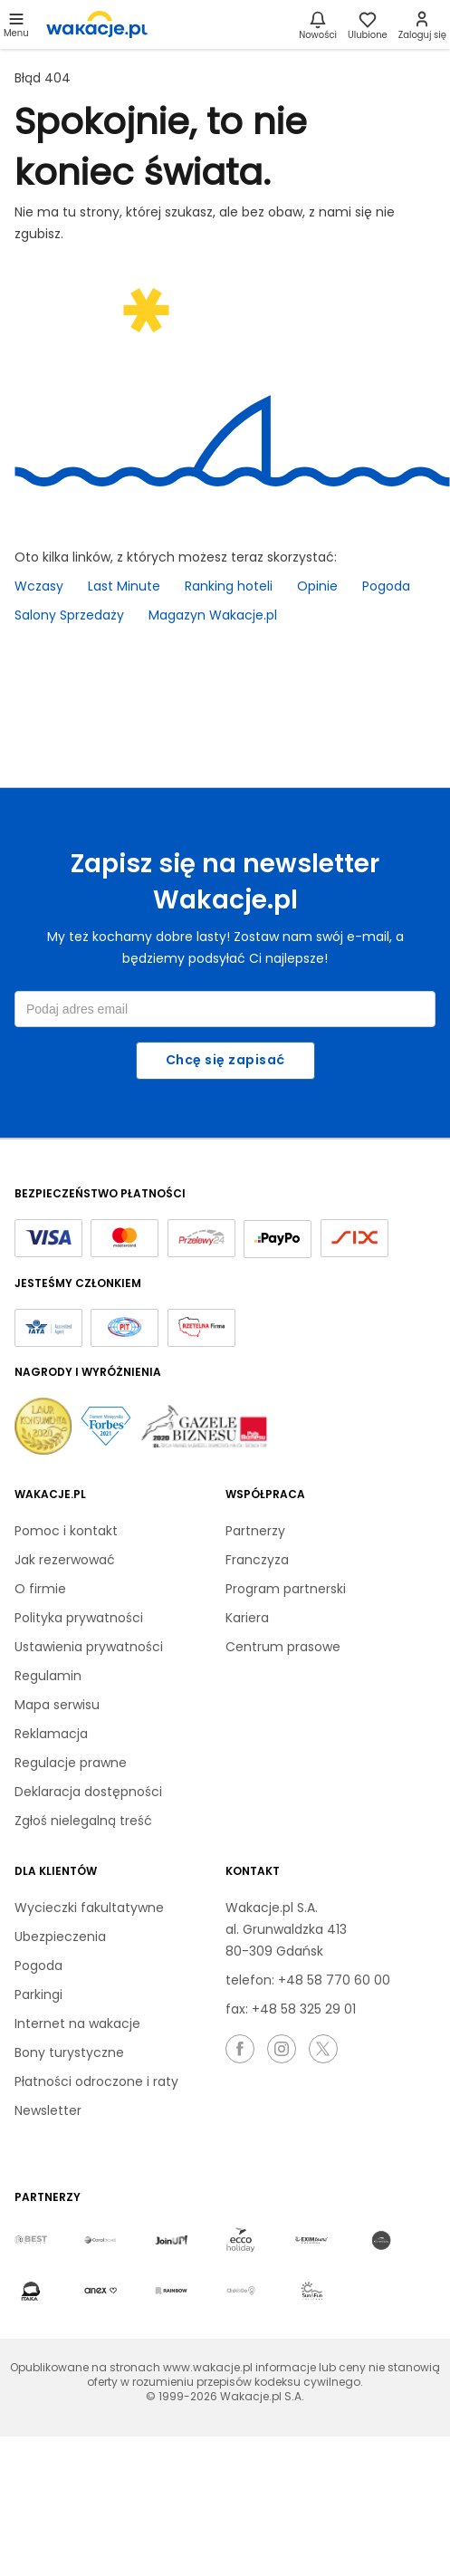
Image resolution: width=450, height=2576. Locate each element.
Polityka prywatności (78, 1618)
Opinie (317, 586)
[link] (96, 24)
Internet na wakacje (77, 2023)
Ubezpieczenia (60, 1936)
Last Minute (124, 586)
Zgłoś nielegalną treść (83, 1821)
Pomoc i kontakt (66, 1531)
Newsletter (47, 2110)
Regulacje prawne (70, 1763)
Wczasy (38, 586)
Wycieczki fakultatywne (89, 1907)
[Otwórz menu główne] (16, 24)
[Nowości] (318, 24)
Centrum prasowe (282, 1647)
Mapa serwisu (57, 1705)
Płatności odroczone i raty (96, 2081)
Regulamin (47, 1676)
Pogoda (386, 586)
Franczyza (257, 1560)
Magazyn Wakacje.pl (212, 615)
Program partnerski (285, 1589)
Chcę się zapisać (225, 1060)
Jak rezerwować (64, 1560)
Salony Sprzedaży (69, 615)
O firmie (40, 1589)
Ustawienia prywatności (88, 1647)
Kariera (247, 1618)
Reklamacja (51, 1734)
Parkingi (38, 1994)
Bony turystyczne (69, 2052)
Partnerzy (255, 1531)
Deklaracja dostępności (88, 1792)
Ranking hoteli (229, 586)
